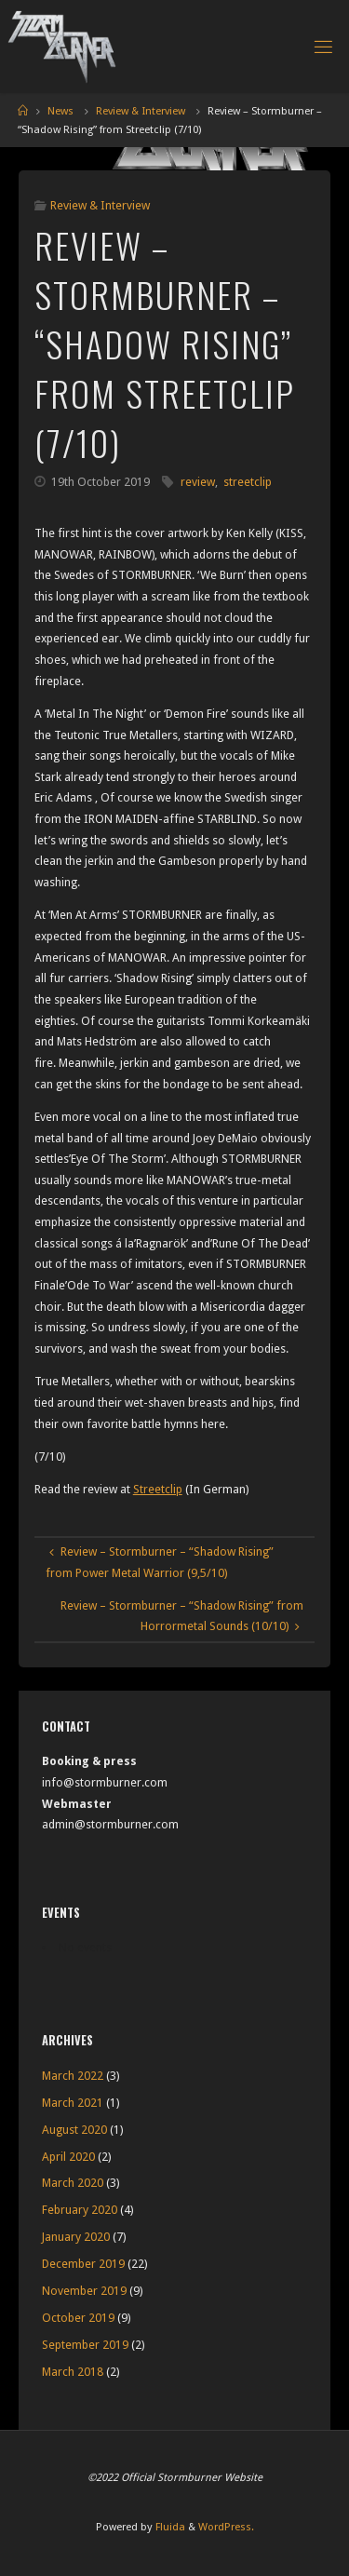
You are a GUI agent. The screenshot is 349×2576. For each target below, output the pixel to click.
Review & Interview (140, 110)
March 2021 (72, 2103)
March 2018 (72, 2372)
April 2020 (68, 2157)
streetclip (247, 482)
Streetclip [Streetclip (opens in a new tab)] (157, 1489)
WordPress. (226, 2526)
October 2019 (78, 2318)
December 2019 (83, 2264)
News (60, 110)
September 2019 (85, 2345)
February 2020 (79, 2210)
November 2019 (84, 2291)
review (198, 482)
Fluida (169, 2526)
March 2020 (72, 2183)
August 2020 (74, 2130)
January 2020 (76, 2237)
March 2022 (72, 2076)
